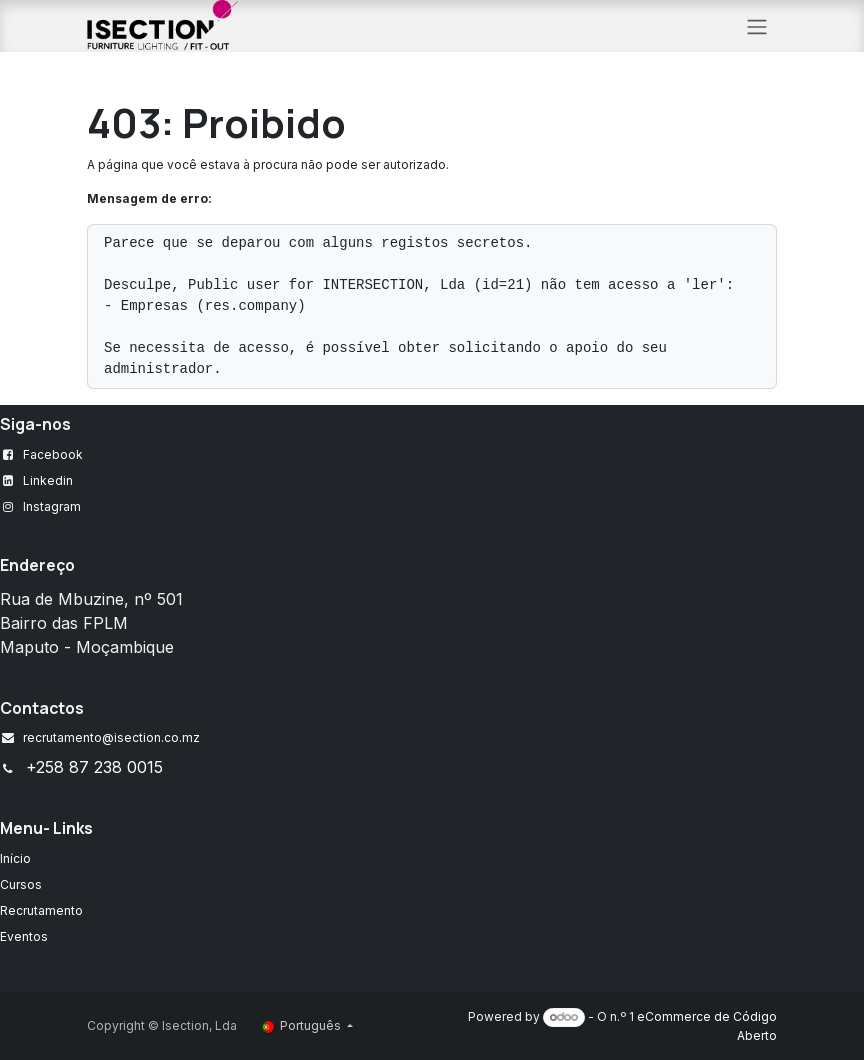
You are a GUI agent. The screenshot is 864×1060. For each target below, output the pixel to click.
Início (15, 858)
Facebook (53, 454)
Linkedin (48, 480)
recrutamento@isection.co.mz (111, 737)
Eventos (24, 936)
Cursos (21, 884)
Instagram (52, 506)
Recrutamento (41, 910)
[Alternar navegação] (757, 26)
